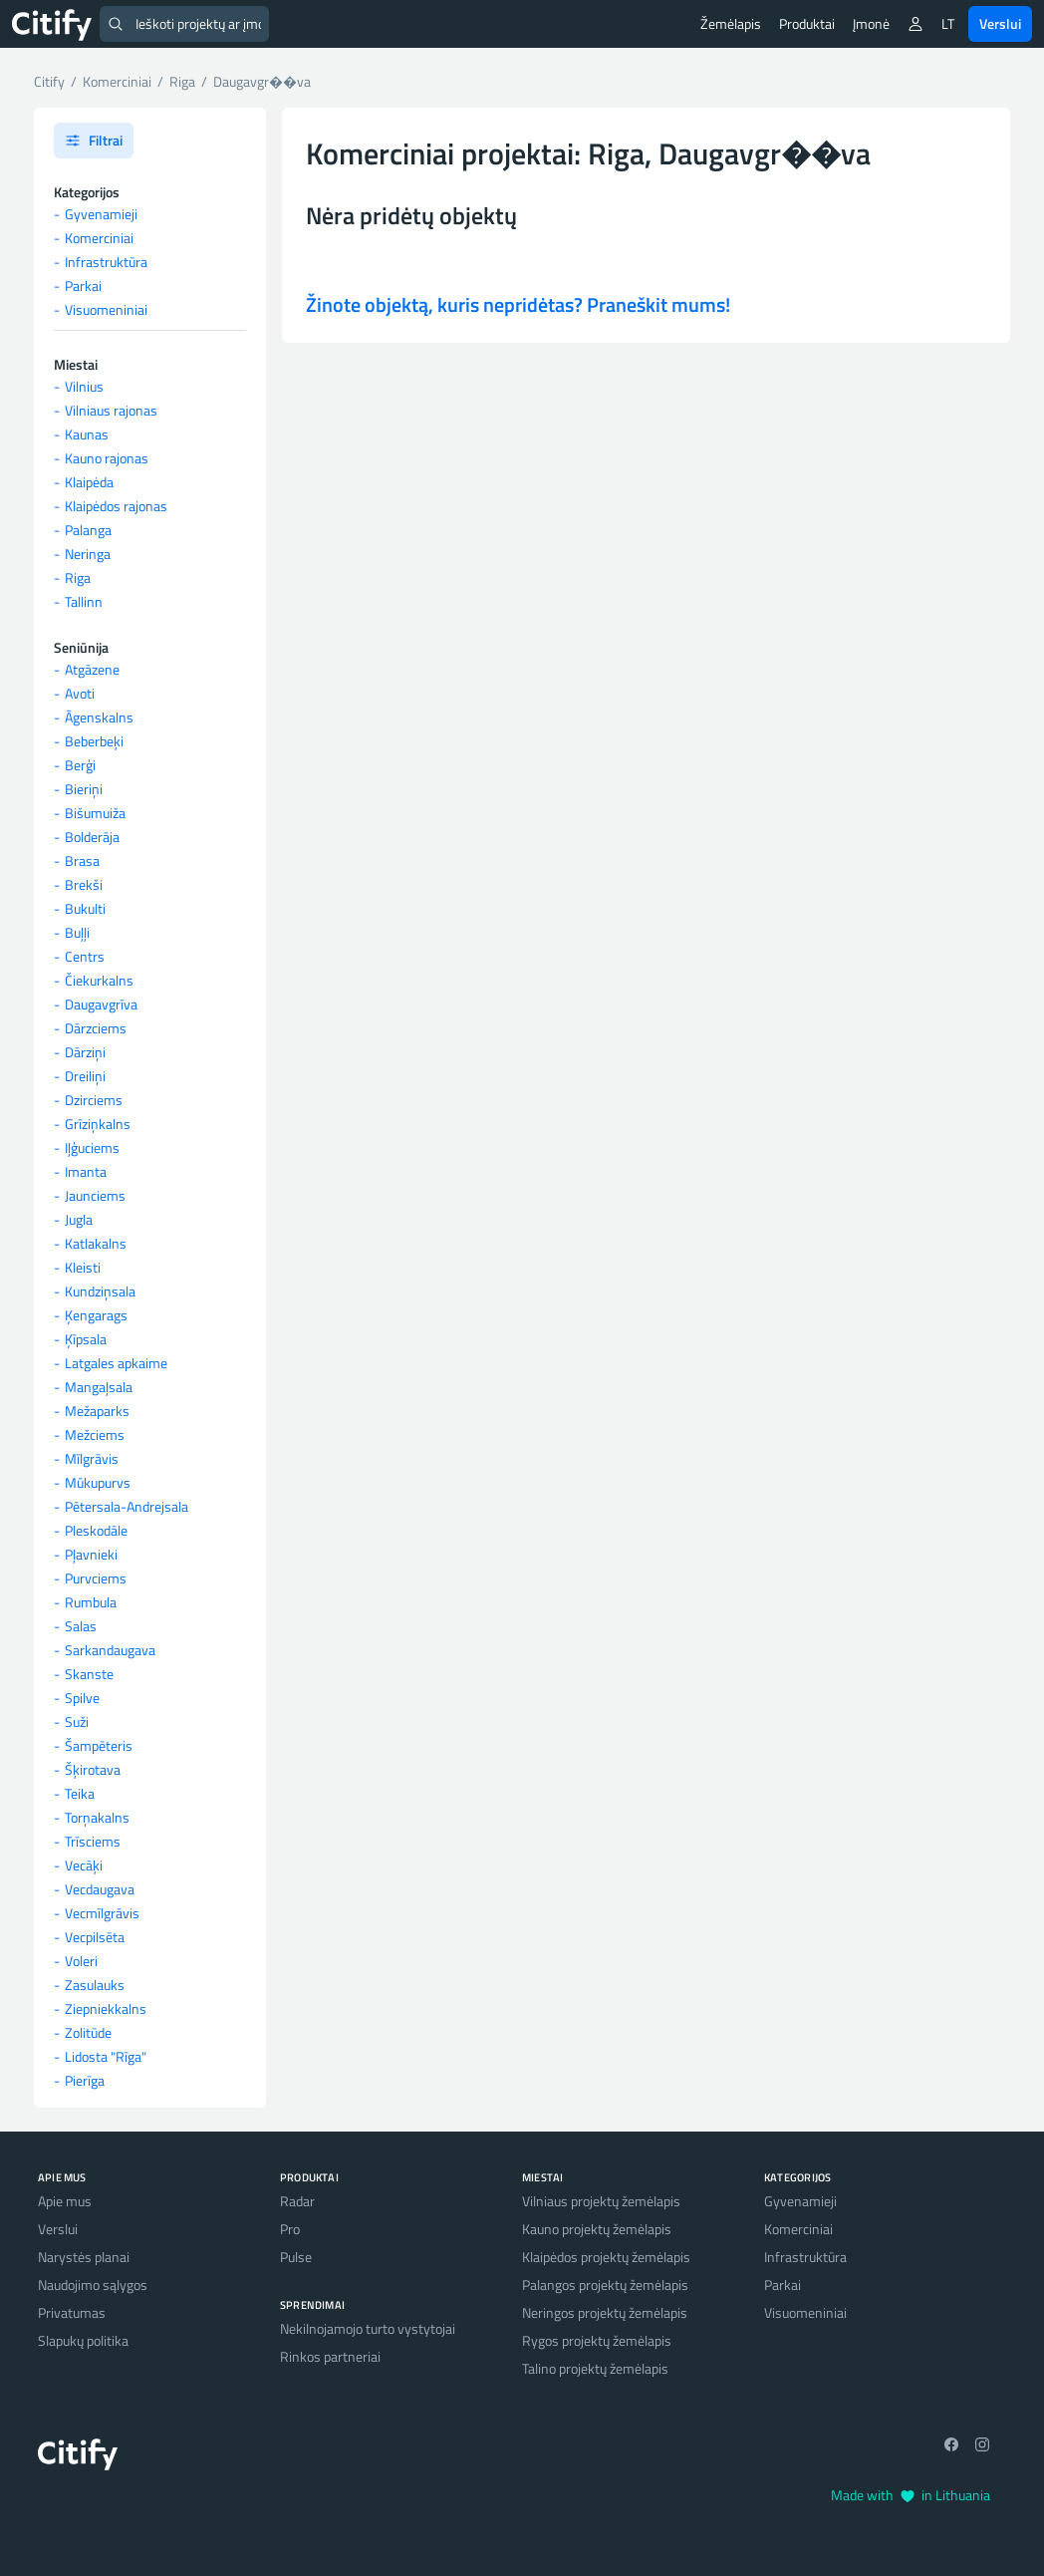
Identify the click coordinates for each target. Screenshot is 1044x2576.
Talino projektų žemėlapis (595, 2368)
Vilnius (84, 386)
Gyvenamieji (101, 213)
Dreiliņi (85, 1075)
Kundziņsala (100, 1291)
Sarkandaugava (110, 1649)
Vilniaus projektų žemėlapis (601, 2200)
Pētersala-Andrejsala (126, 1506)
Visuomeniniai (106, 309)
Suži (77, 1721)
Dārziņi (85, 1051)
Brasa (82, 860)
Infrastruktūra (106, 261)
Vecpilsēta (95, 1936)
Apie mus (65, 2200)
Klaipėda (89, 481)
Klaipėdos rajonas (116, 505)
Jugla (79, 1219)
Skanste (89, 1673)
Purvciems (96, 1578)
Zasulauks (95, 1984)
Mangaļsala (98, 1386)
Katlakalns (96, 1243)
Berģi (80, 764)
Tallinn (84, 601)
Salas (81, 1625)
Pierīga (85, 2080)
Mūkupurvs (97, 1482)
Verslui (1000, 23)
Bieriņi (84, 788)
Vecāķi (84, 1865)
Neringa (88, 553)
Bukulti (85, 908)
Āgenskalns (99, 717)
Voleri (81, 1960)
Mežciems (95, 1434)
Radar (297, 2200)
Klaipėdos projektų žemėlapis (606, 2256)
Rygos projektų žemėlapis (596, 2340)
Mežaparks (97, 1410)
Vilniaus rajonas (111, 410)
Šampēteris (98, 1745)
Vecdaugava (99, 1888)
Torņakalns (97, 1817)
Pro (290, 2228)
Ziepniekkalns (105, 2008)
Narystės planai (84, 2256)
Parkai (83, 285)
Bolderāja (92, 836)
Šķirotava (93, 1769)
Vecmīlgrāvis (102, 1912)
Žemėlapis (730, 23)
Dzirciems (94, 1099)
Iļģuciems (92, 1147)
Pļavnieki (91, 1554)
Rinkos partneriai (330, 2356)
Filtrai (94, 140)
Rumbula (91, 1601)
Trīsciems (93, 1841)
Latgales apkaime (116, 1362)
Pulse (296, 2256)
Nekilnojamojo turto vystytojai (367, 2328)
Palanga (88, 529)
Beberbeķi (94, 740)
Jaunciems (95, 1195)
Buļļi (77, 932)
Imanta (86, 1171)
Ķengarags (96, 1314)
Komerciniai (99, 237)
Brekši (84, 884)
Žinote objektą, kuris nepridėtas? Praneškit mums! (518, 304)
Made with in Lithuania (910, 2494)
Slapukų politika (83, 2340)
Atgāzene (92, 669)
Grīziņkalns (97, 1123)
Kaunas (87, 434)
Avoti (80, 693)
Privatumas (72, 2312)
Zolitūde (88, 2032)
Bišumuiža (95, 812)
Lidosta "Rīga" (105, 2056)
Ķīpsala (86, 1338)
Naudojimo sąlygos (92, 2284)
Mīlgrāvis (92, 1458)
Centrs (85, 956)
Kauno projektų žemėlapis (596, 2228)
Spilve (82, 1697)
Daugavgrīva (101, 1004)
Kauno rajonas (106, 457)
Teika (80, 1793)
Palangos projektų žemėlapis (605, 2284)
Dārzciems (96, 1027)
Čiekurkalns (99, 980)
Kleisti (83, 1267)
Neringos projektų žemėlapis (604, 2312)
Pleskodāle (96, 1530)
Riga (78, 577)
